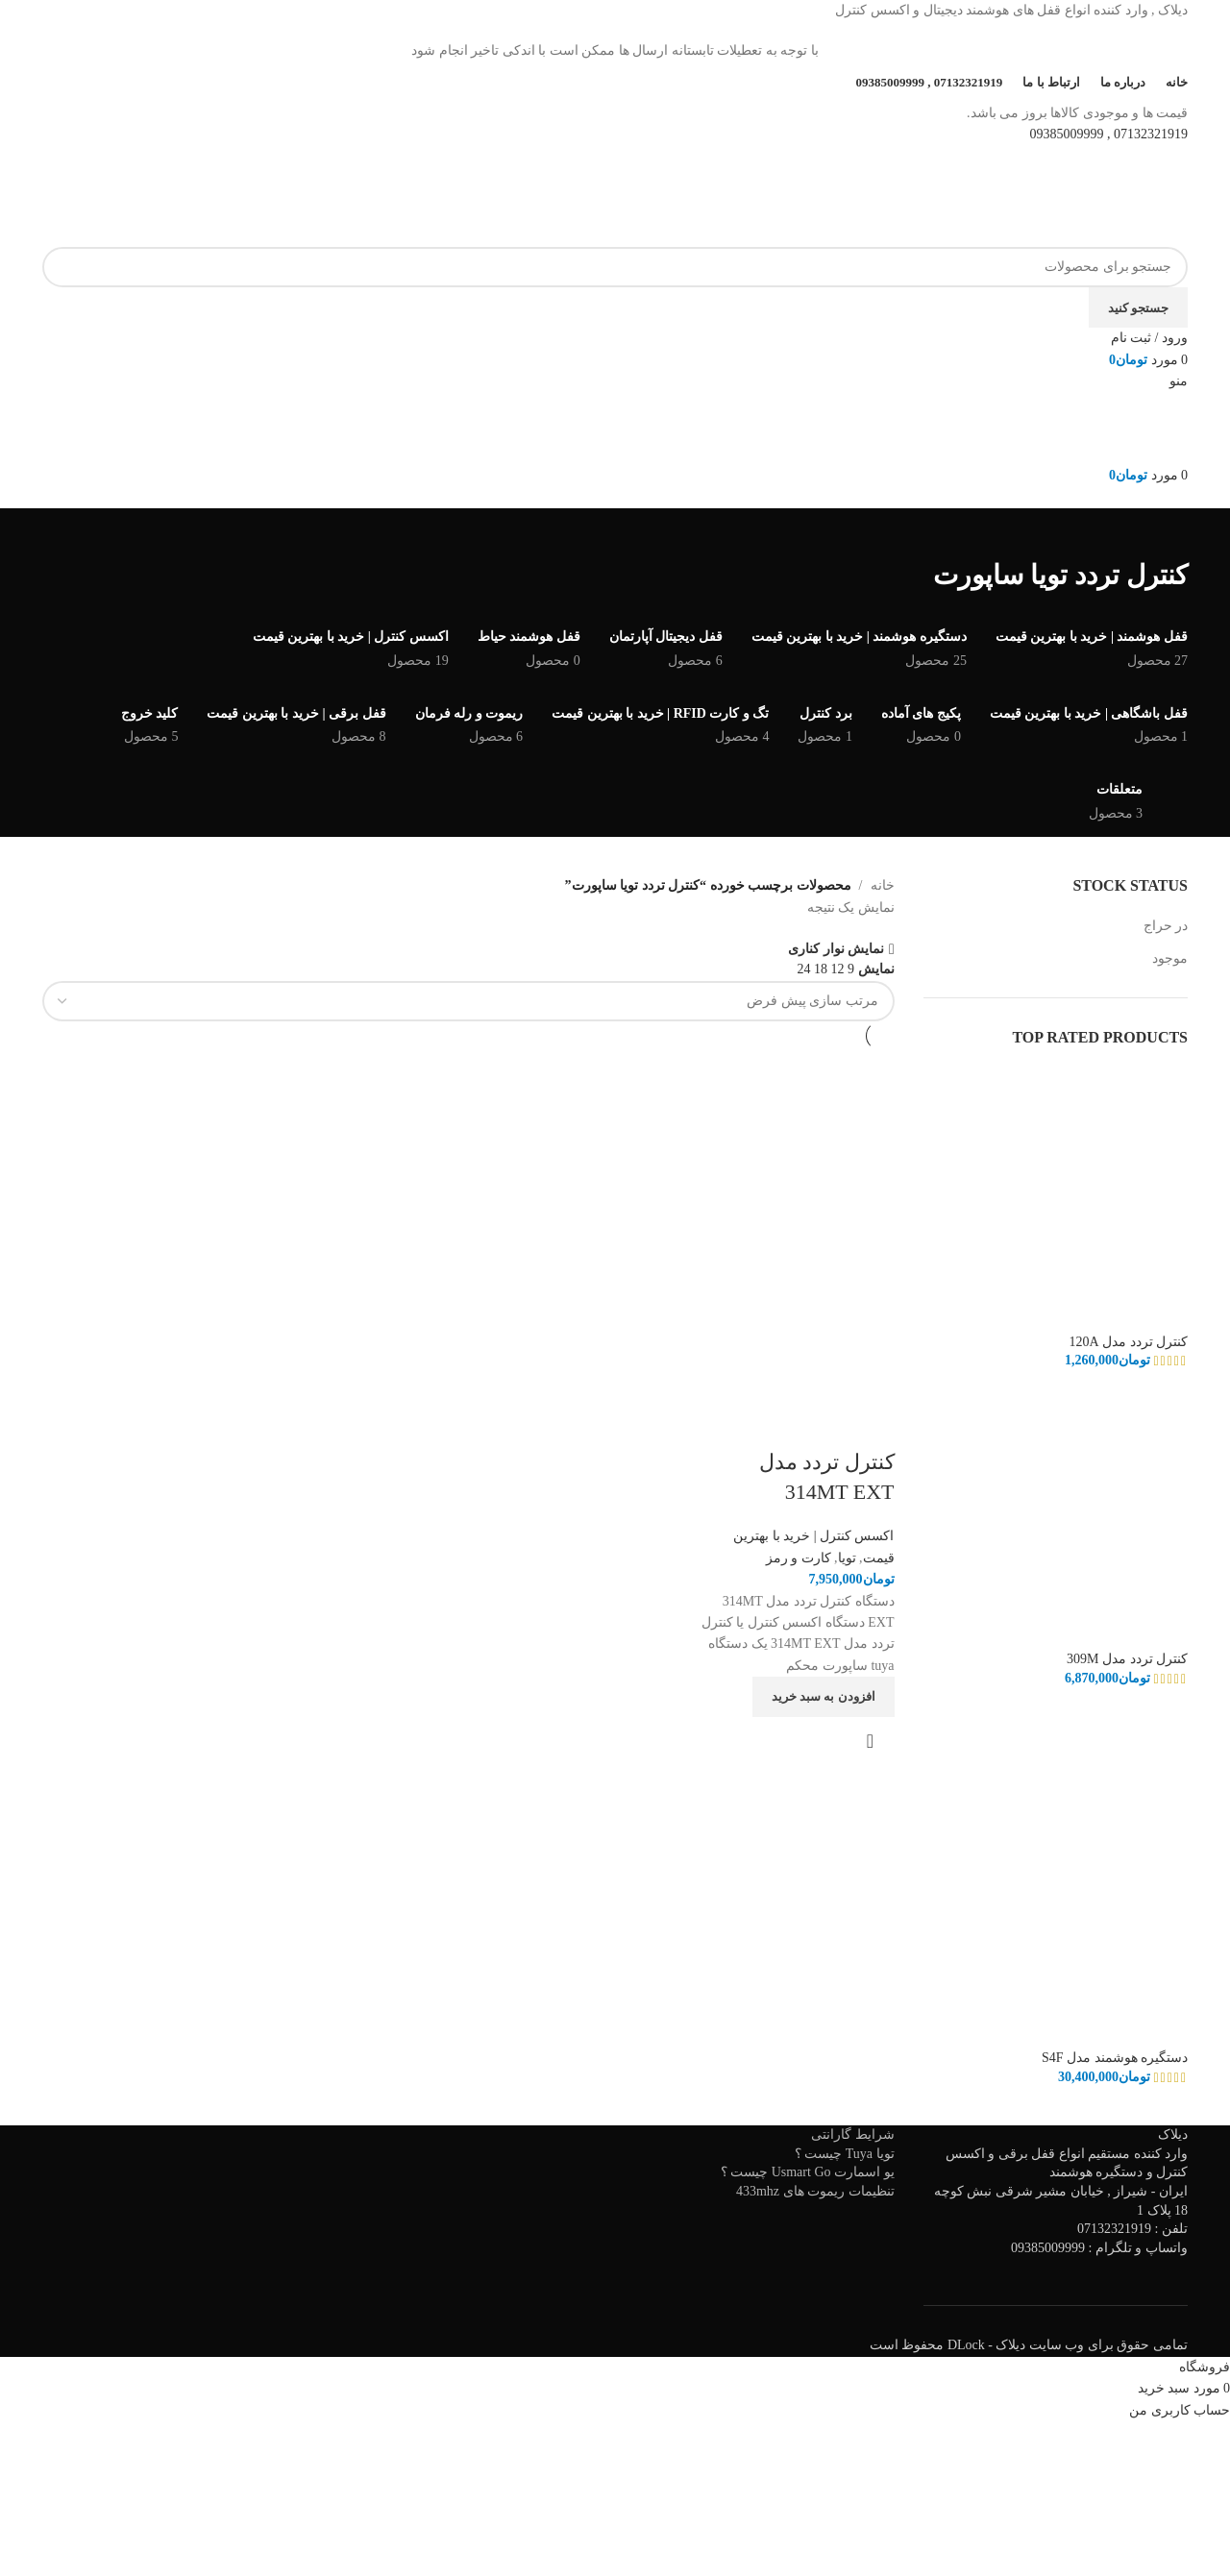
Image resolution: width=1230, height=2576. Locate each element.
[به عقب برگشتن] (1164, 532)
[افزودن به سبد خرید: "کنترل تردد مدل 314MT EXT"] (823, 1696)
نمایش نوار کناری (836, 949)
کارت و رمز (798, 1557)
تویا (847, 1557)
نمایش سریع (871, 1740)
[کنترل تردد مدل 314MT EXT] (795, 1148)
